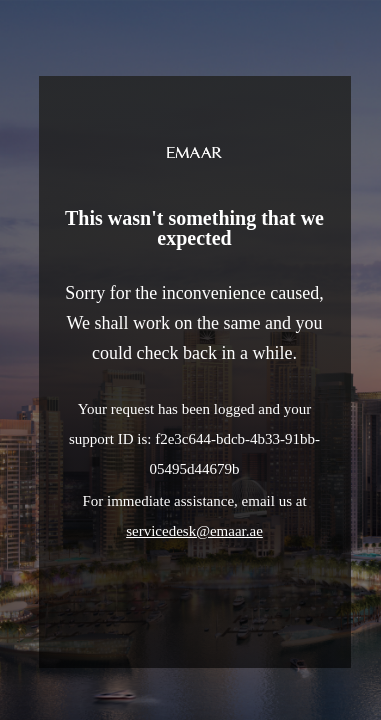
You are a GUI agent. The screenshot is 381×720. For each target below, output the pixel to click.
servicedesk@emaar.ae (194, 531)
